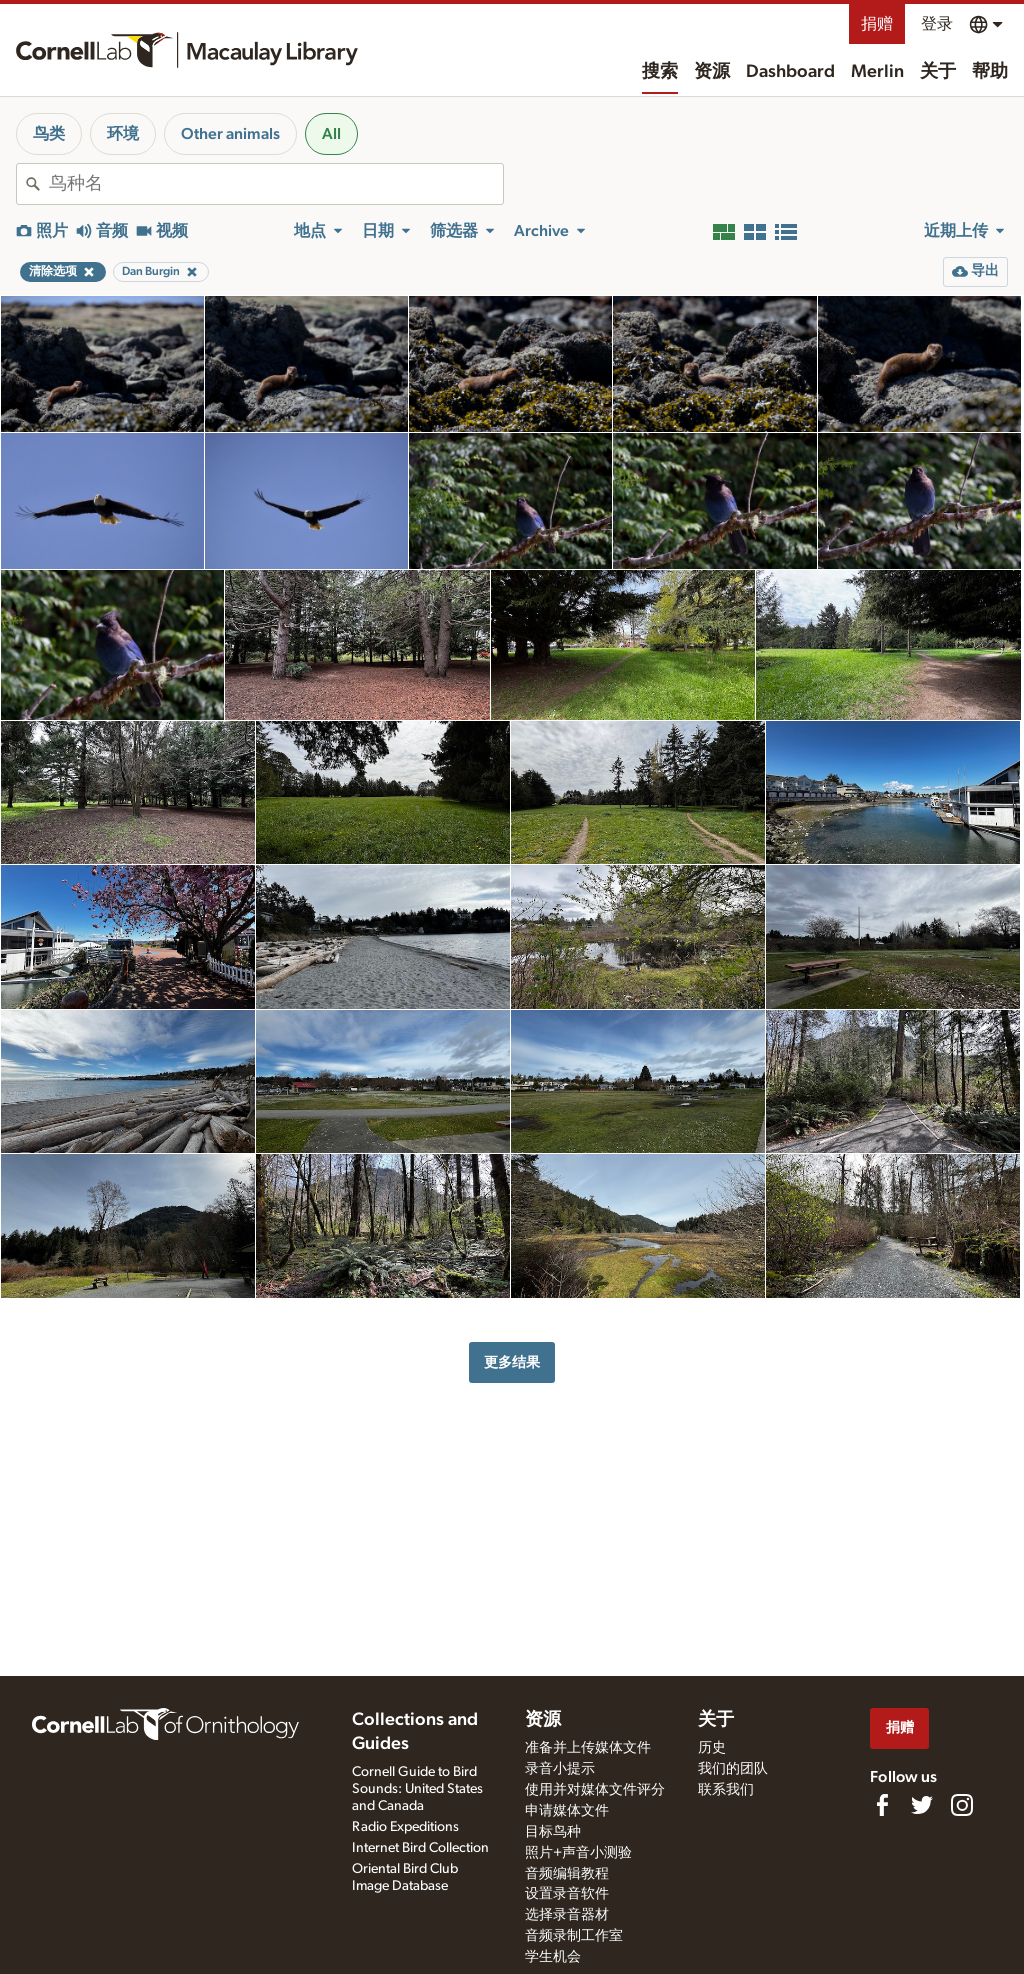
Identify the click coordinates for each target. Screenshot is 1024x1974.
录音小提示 (560, 1769)
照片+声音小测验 (578, 1853)
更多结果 (512, 1362)
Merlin (877, 72)
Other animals (230, 134)
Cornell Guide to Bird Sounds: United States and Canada (417, 1789)
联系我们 (726, 1790)
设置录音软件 (567, 1894)
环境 (123, 134)
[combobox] (276, 184)
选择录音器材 (567, 1915)
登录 (937, 24)
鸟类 (49, 134)
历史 (712, 1748)
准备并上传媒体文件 (588, 1748)
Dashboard (790, 72)
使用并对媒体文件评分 (595, 1790)
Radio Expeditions (405, 1827)
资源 (712, 72)
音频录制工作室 (574, 1936)
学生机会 (553, 1957)
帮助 (990, 72)
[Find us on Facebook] (882, 1805)
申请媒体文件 (567, 1811)
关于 (938, 72)
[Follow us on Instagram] (962, 1805)
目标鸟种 (553, 1832)
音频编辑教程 (567, 1874)
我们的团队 (733, 1769)
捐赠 (877, 24)
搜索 (660, 72)
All (331, 134)
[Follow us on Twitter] (922, 1805)
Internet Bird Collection (420, 1848)
